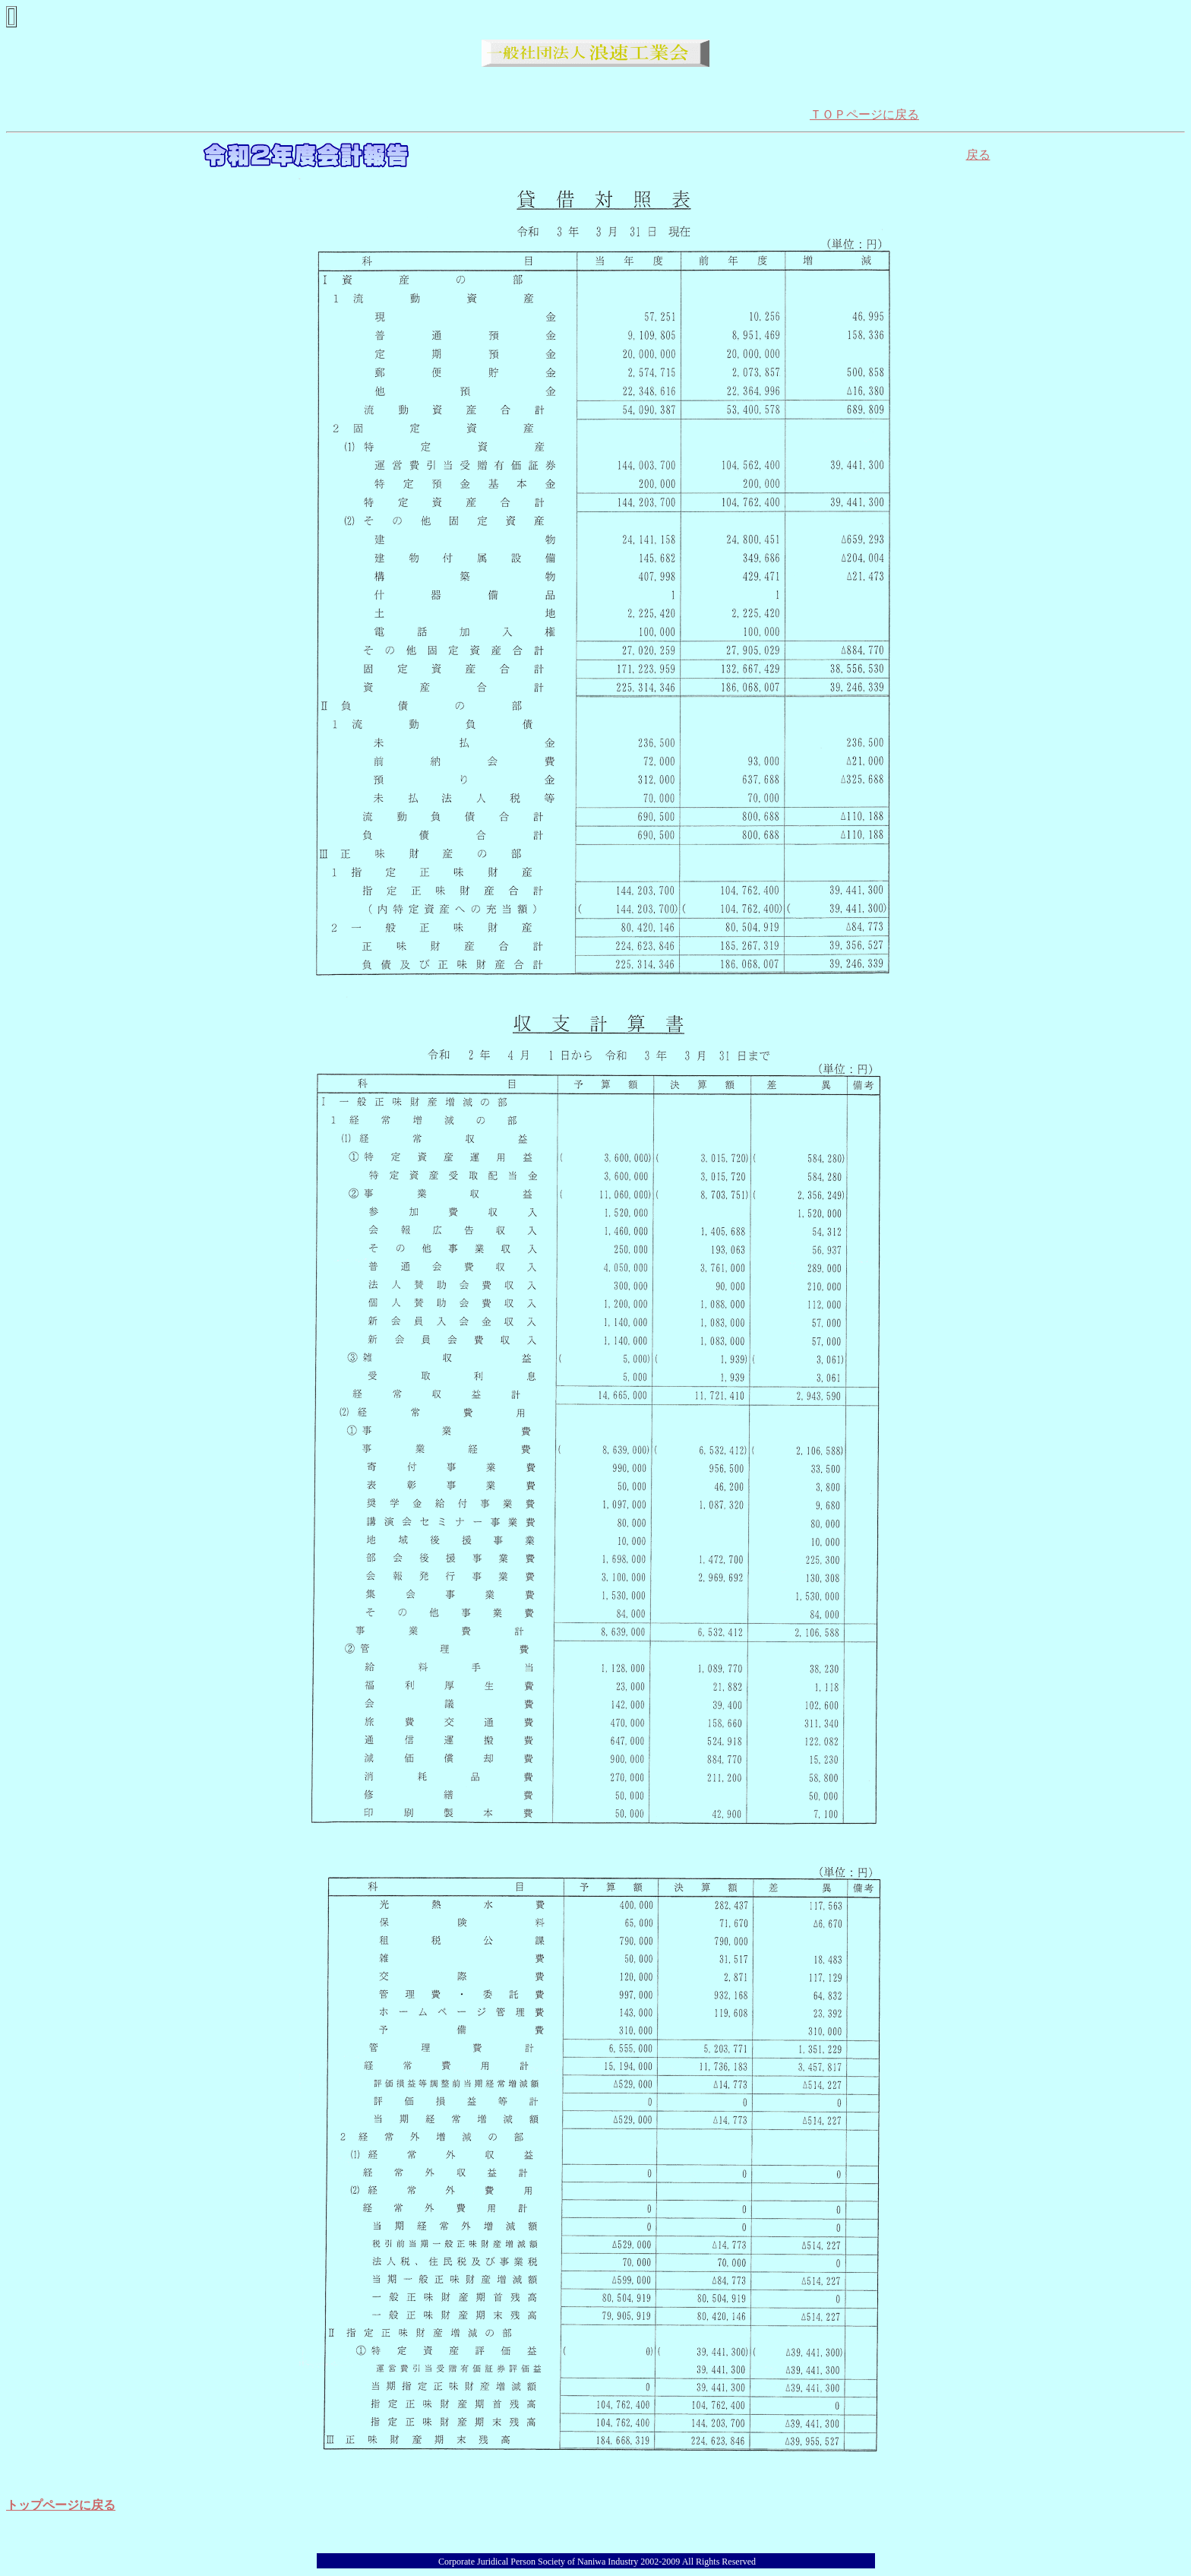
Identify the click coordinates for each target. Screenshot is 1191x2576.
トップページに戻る (60, 2504)
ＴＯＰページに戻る (864, 114)
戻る (978, 154)
